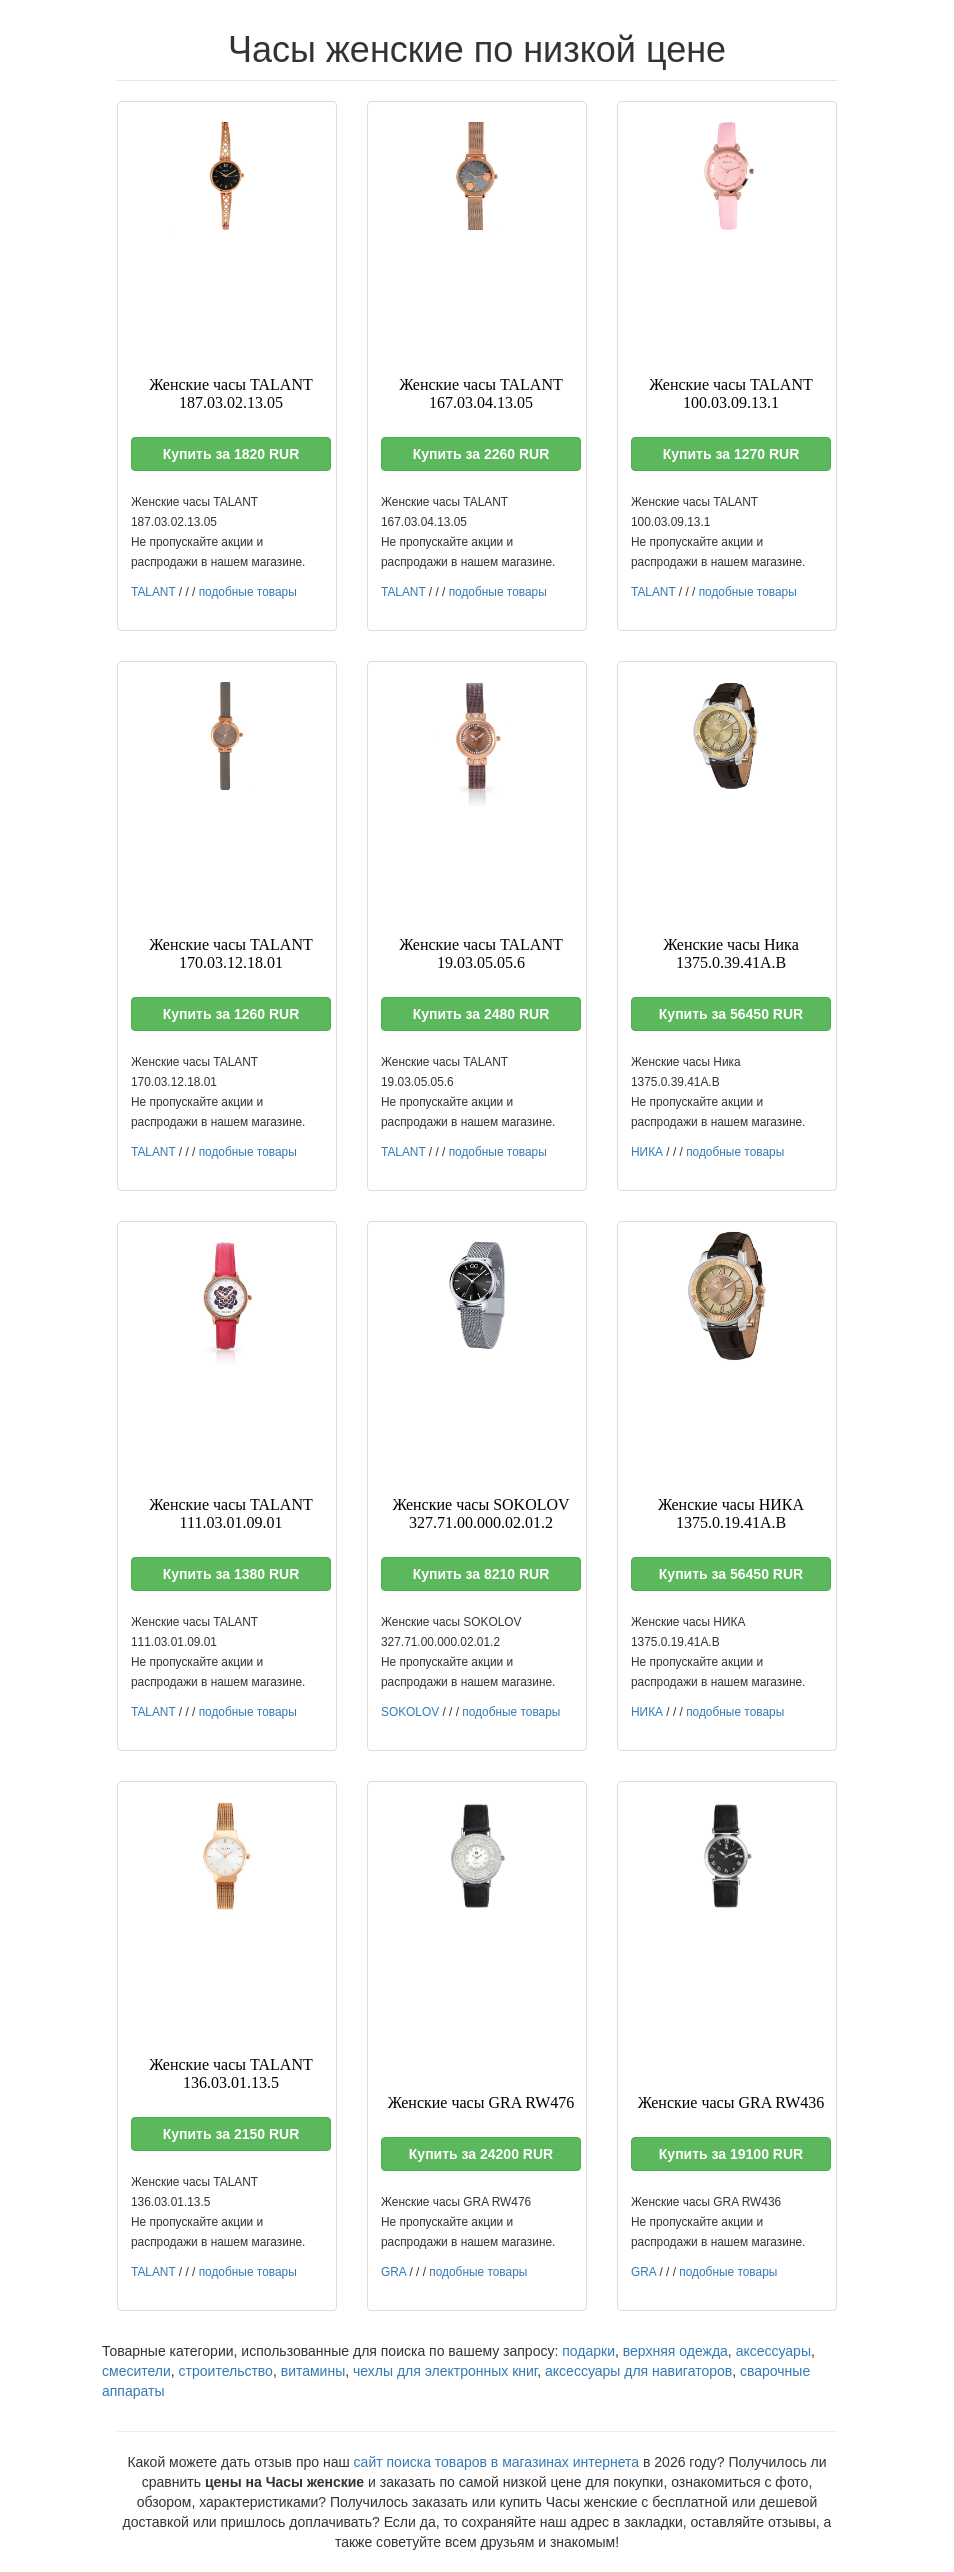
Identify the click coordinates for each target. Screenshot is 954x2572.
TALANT (153, 592)
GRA (393, 2272)
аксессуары (773, 2351)
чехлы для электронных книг (445, 2371)
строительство (226, 2371)
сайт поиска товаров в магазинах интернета (497, 2462)
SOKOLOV (410, 1712)
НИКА (647, 1152)
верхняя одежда (675, 2351)
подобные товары (248, 592)
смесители (136, 2371)
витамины (313, 2371)
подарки (588, 2351)
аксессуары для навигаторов (638, 2371)
